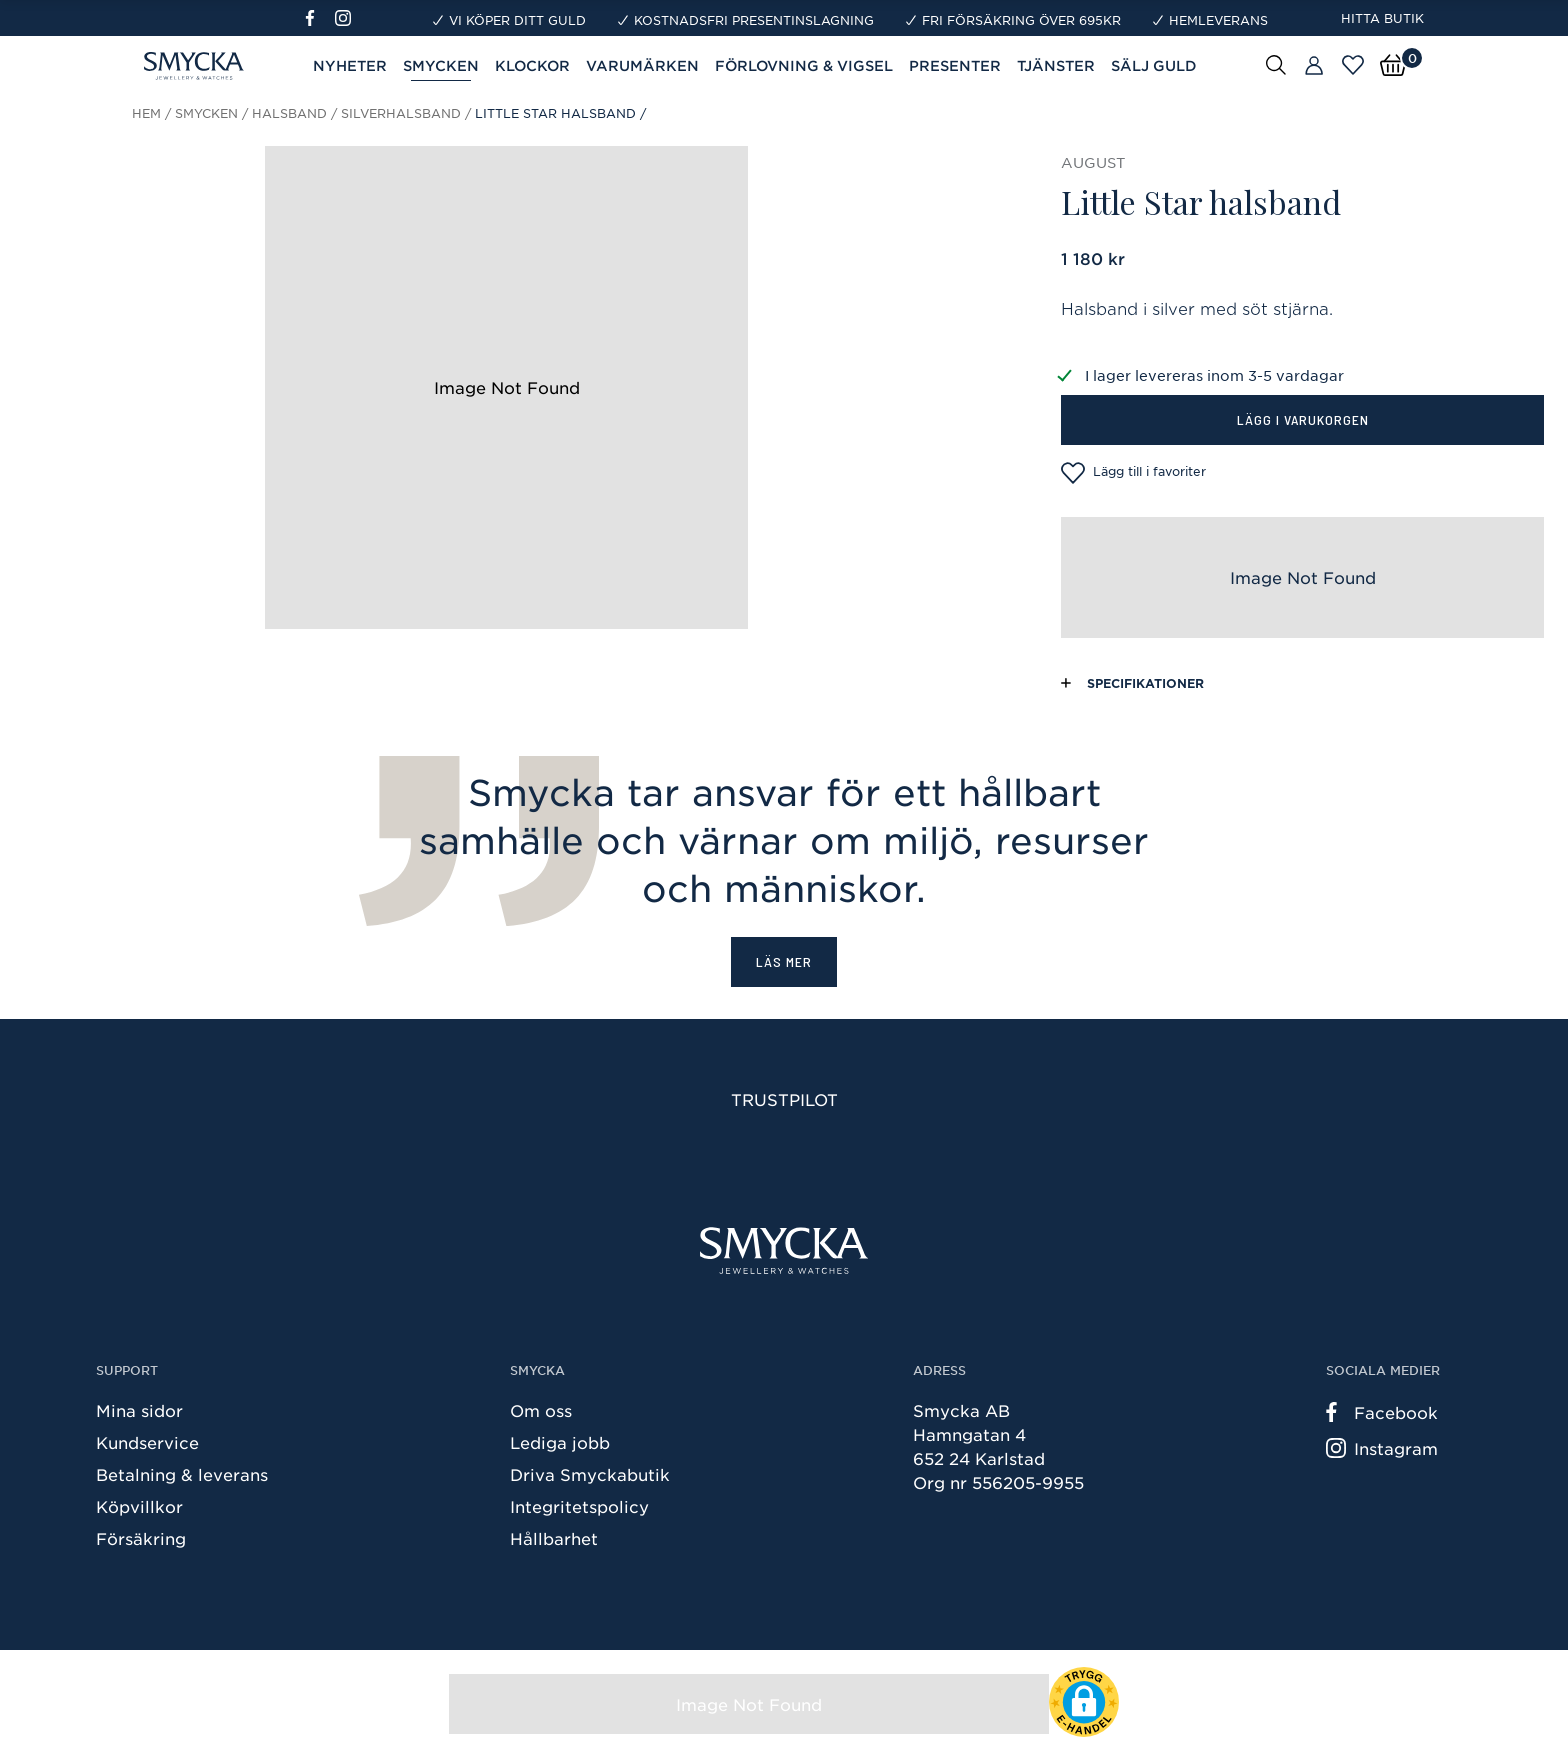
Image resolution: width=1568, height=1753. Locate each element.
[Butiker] (1314, 66)
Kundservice (147, 1442)
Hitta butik (1382, 18)
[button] (1084, 1702)
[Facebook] (318, 18)
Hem (146, 113)
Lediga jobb (560, 1442)
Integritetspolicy (579, 1506)
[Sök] (1276, 64)
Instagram (1382, 1448)
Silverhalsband (401, 113)
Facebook (1382, 1412)
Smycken (441, 65)
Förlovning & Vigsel (804, 65)
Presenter (955, 65)
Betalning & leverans (182, 1474)
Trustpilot (784, 1099)
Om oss (541, 1410)
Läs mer (784, 961)
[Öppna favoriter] (1353, 65)
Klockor (532, 65)
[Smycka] (784, 1250)
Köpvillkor (139, 1506)
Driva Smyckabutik (590, 1474)
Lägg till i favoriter (1133, 473)
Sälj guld (1154, 65)
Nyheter (350, 65)
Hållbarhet (554, 1538)
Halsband (289, 113)
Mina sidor (139, 1410)
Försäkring (141, 1538)
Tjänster (1056, 65)
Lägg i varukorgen (1303, 419)
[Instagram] (347, 18)
